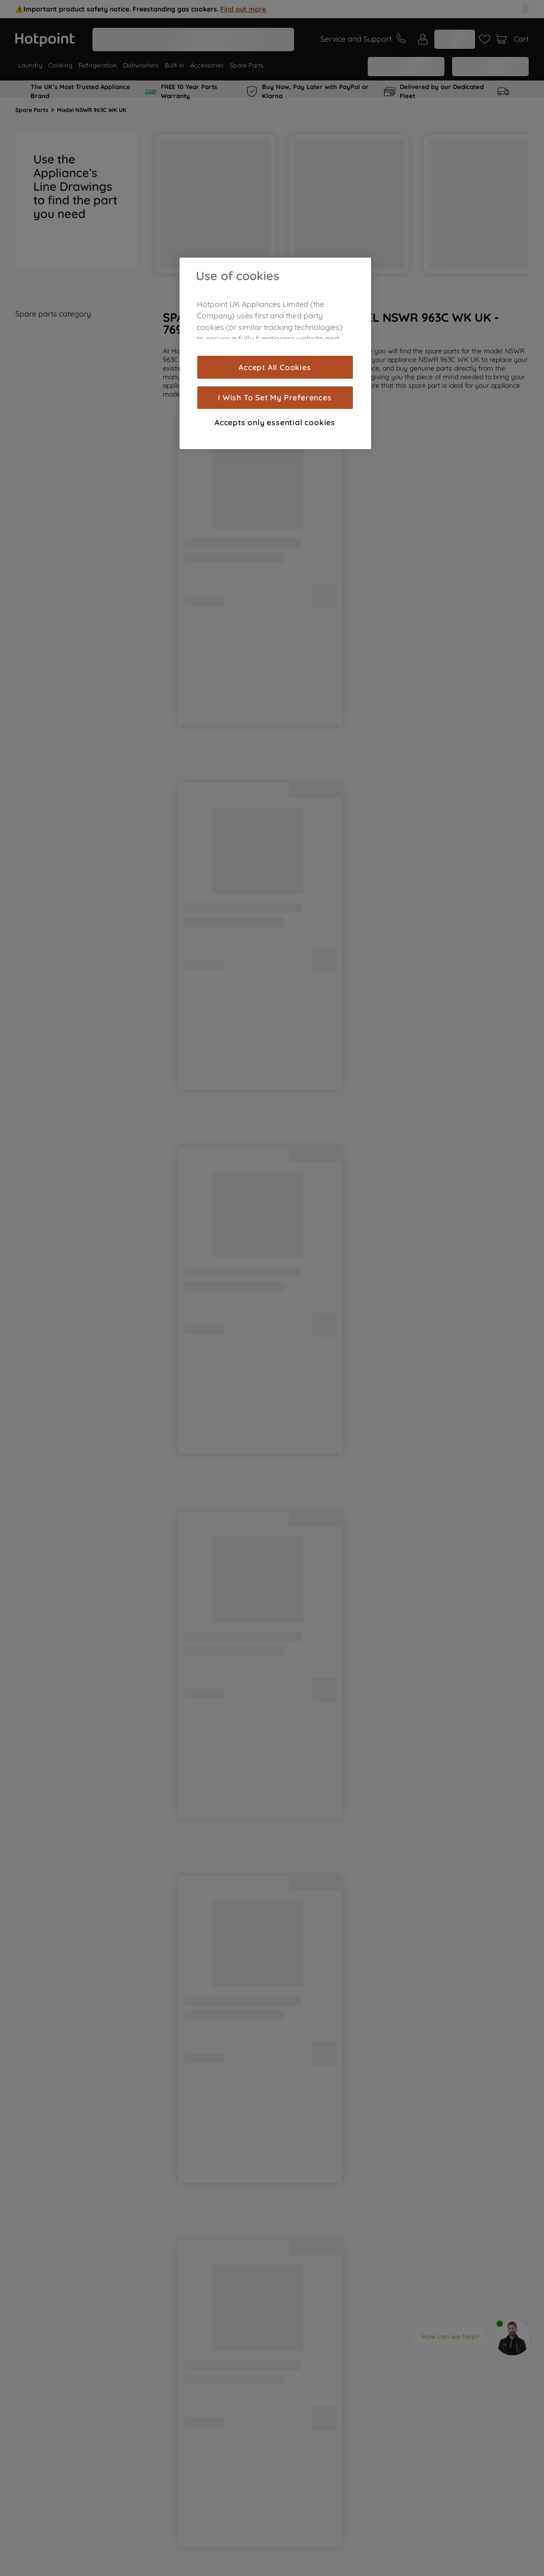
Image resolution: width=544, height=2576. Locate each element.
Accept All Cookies (274, 367)
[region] (275, 353)
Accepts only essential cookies (275, 422)
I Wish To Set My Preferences (274, 397)
